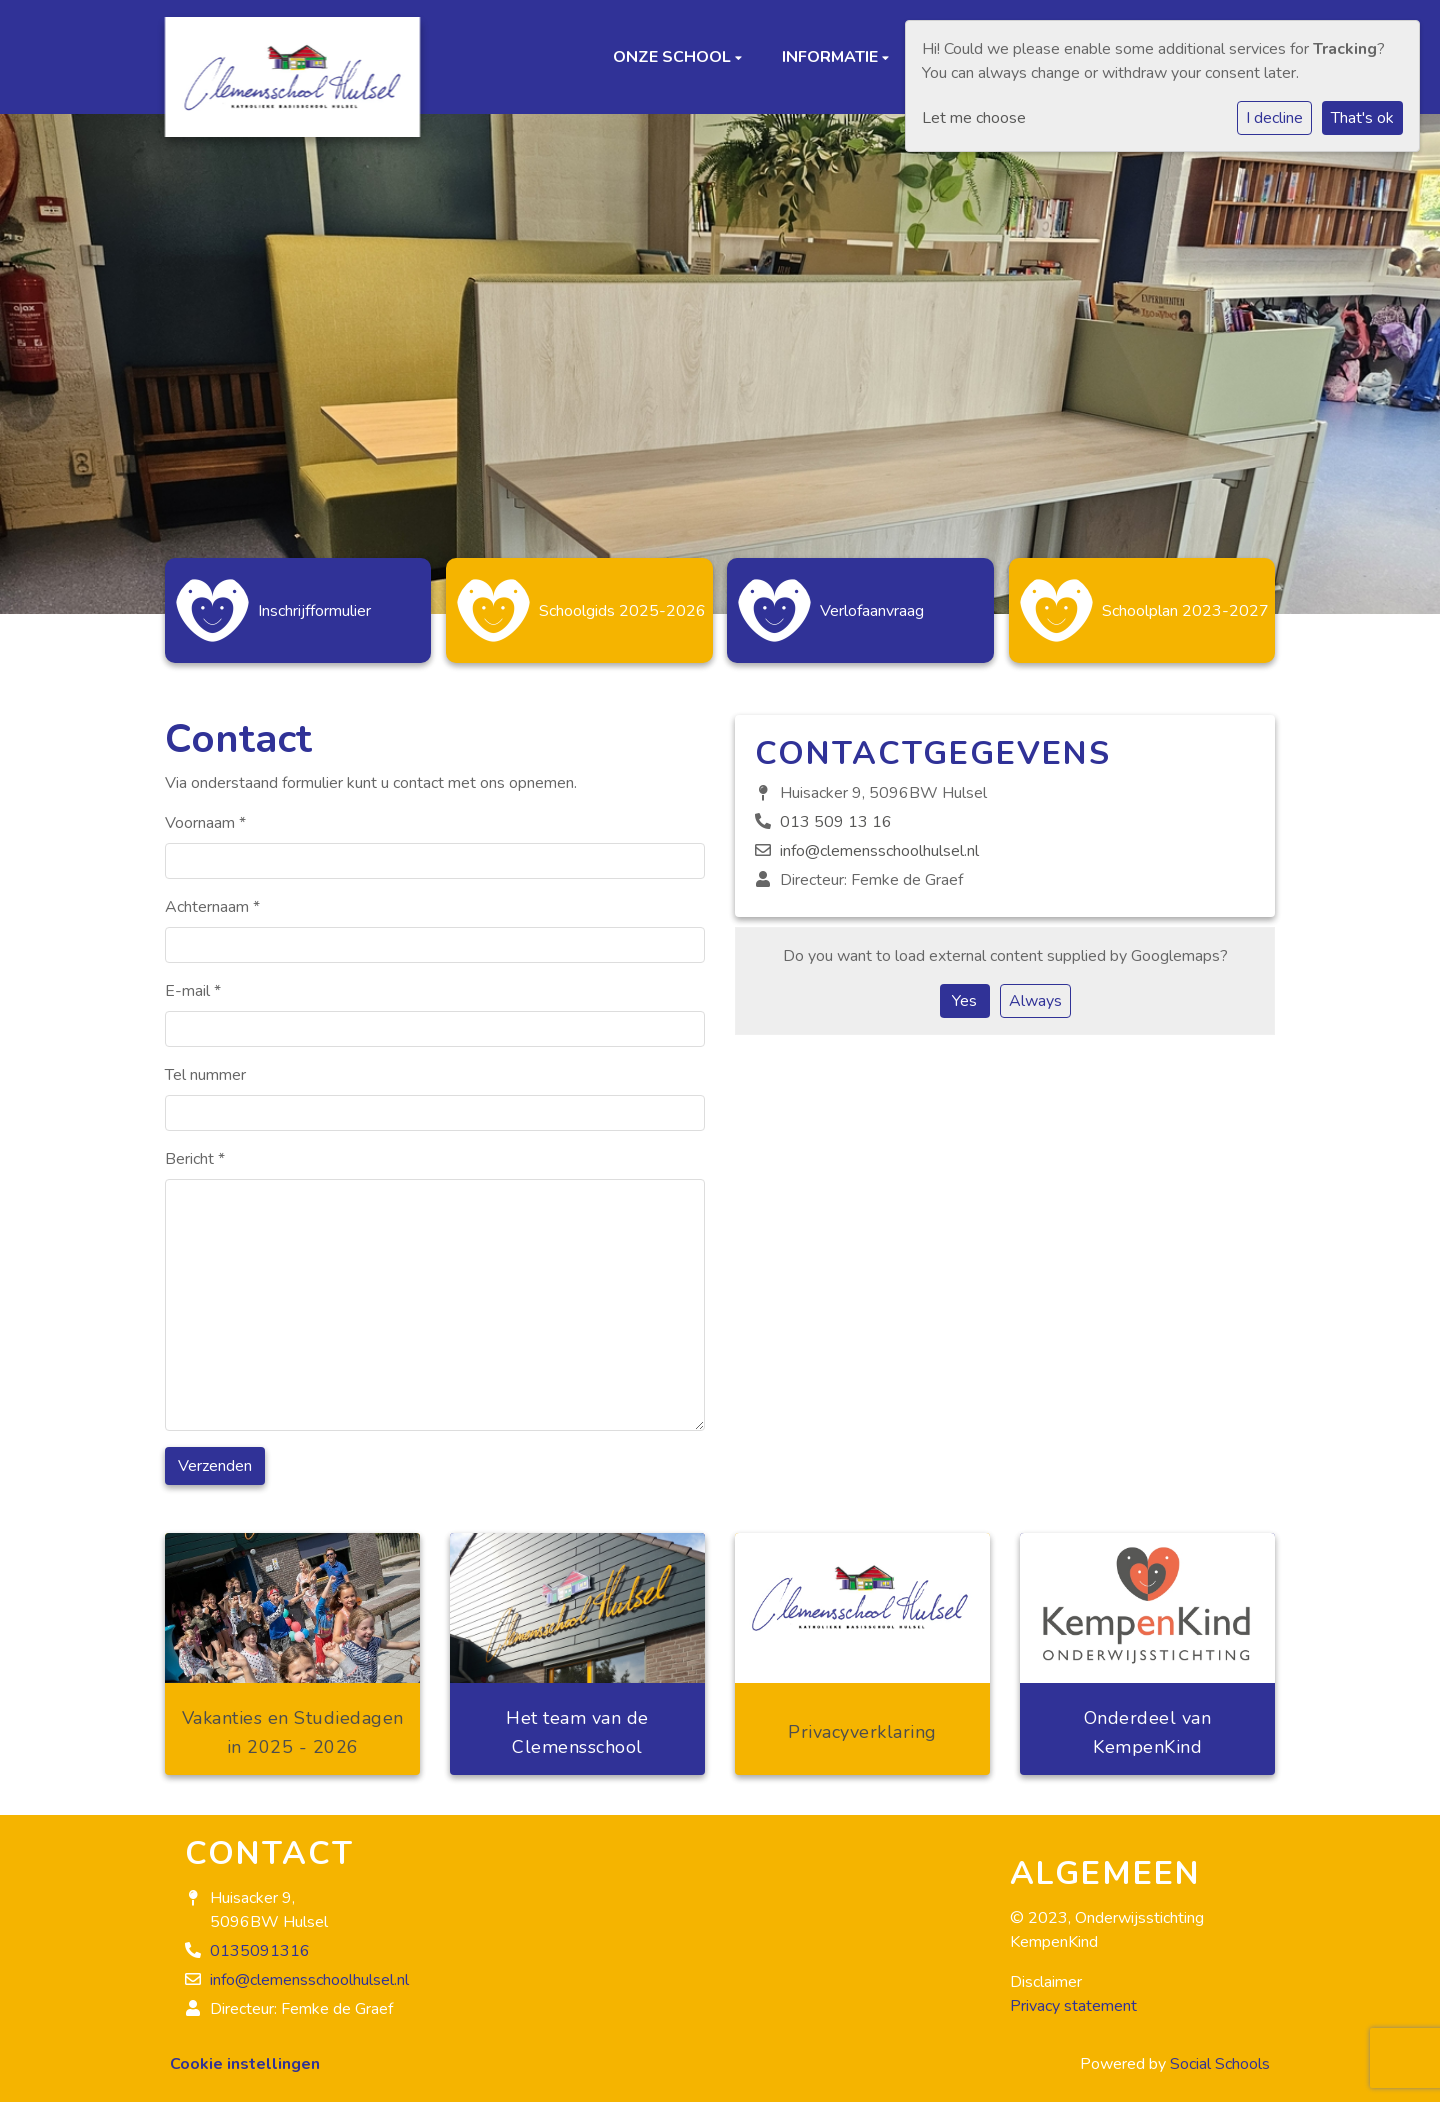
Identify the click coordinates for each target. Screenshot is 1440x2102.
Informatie (832, 57)
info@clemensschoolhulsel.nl (879, 841)
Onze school (674, 57)
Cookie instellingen (245, 2054)
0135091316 (260, 1941)
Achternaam (212, 897)
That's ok (1362, 118)
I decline (1274, 118)
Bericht (195, 1149)
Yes (964, 991)
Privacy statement (1073, 1996)
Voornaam (205, 813)
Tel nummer (205, 1065)
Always (1035, 991)
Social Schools (1220, 2054)
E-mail (193, 981)
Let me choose (974, 118)
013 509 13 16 (836, 812)
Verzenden (215, 1456)
